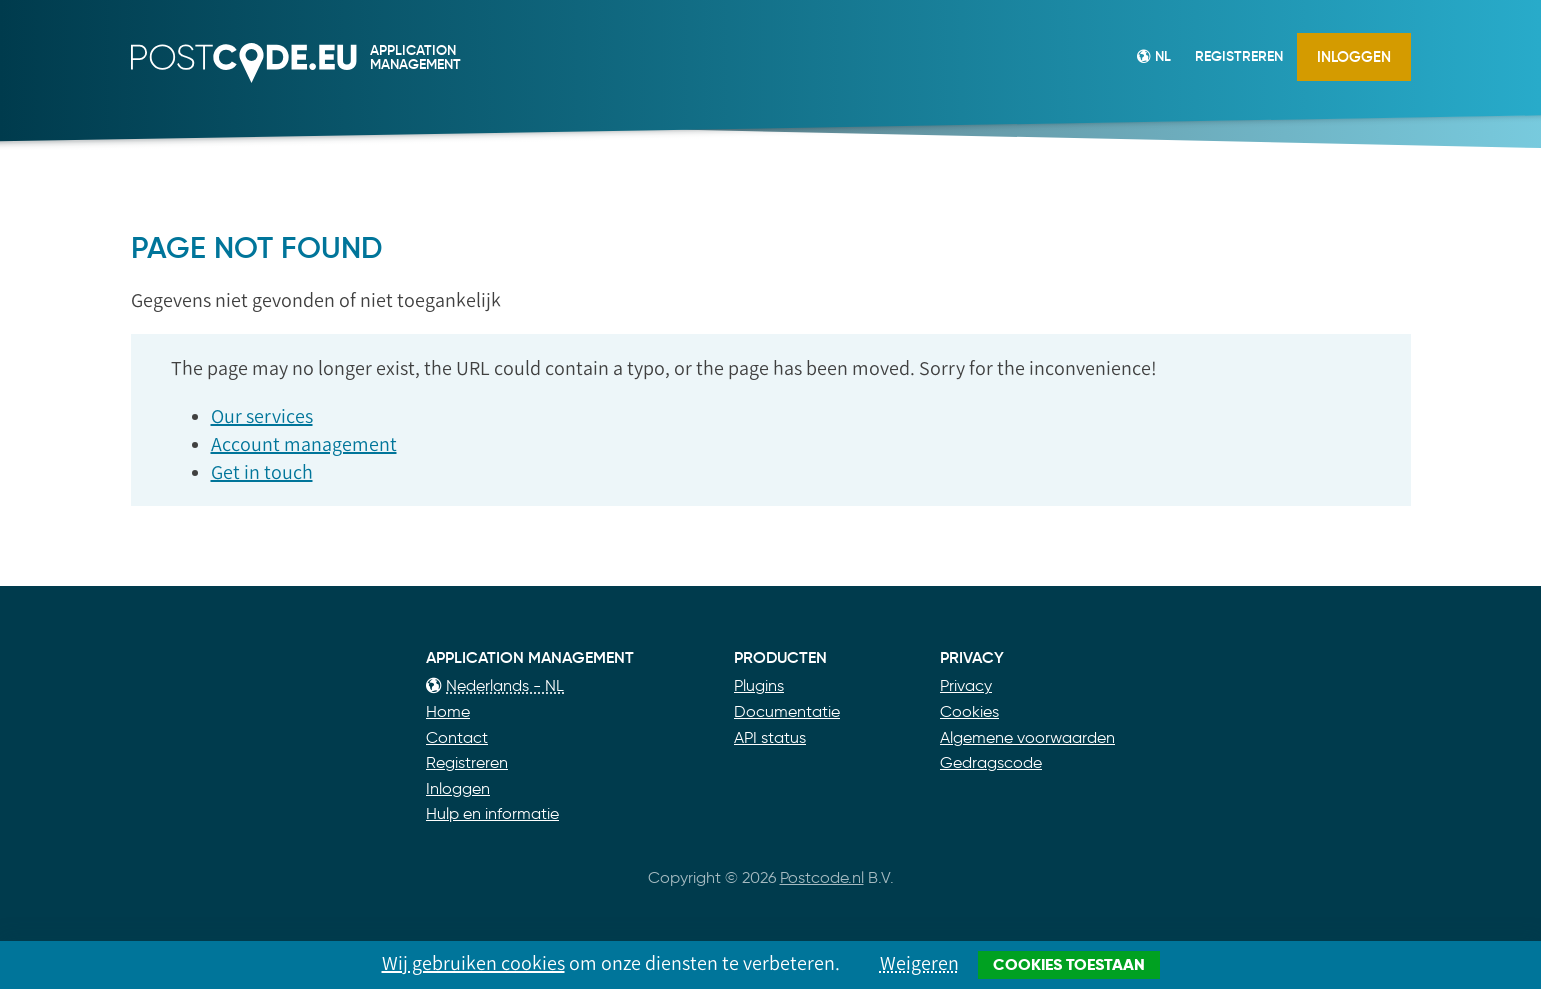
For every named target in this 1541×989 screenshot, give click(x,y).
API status (770, 737)
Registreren (1239, 56)
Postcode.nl (822, 877)
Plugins (759, 685)
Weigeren (919, 963)
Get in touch (262, 472)
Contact (457, 737)
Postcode (159, 84)
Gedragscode (991, 762)
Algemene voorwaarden (1027, 737)
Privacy (966, 685)
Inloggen (1354, 56)
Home (448, 711)
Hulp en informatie (492, 813)
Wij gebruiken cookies (473, 963)
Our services (262, 416)
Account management (304, 444)
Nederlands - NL (495, 685)
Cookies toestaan (1069, 964)
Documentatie (787, 711)
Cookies (969, 711)
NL (1154, 56)
